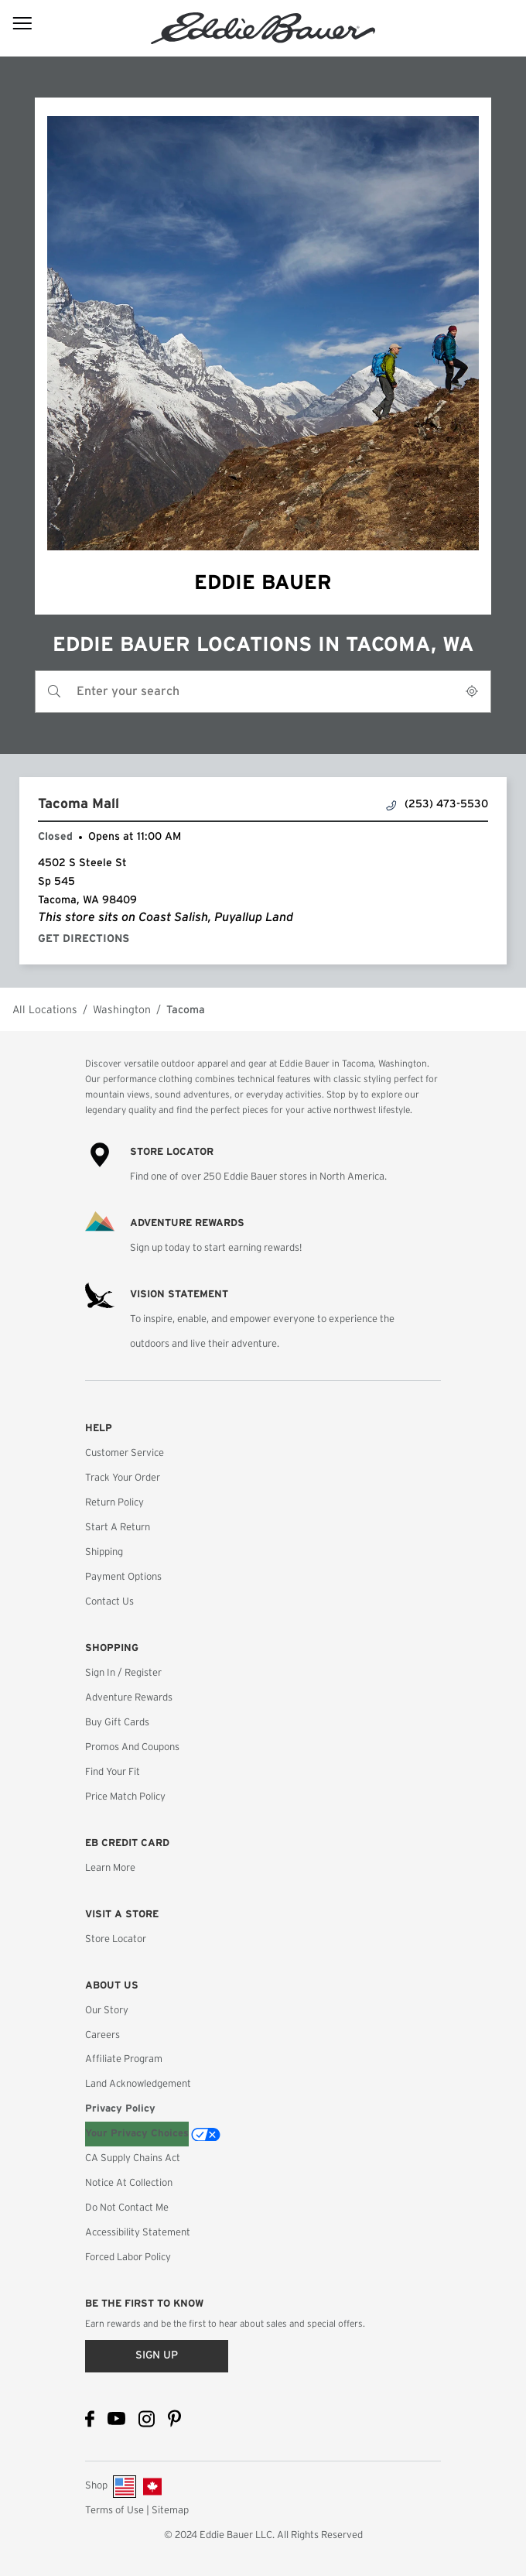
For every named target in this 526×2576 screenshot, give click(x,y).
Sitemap (170, 2511)
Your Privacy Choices (137, 2134)
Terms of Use (114, 2511)
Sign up (156, 2355)
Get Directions (87, 938)
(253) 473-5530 (437, 804)
